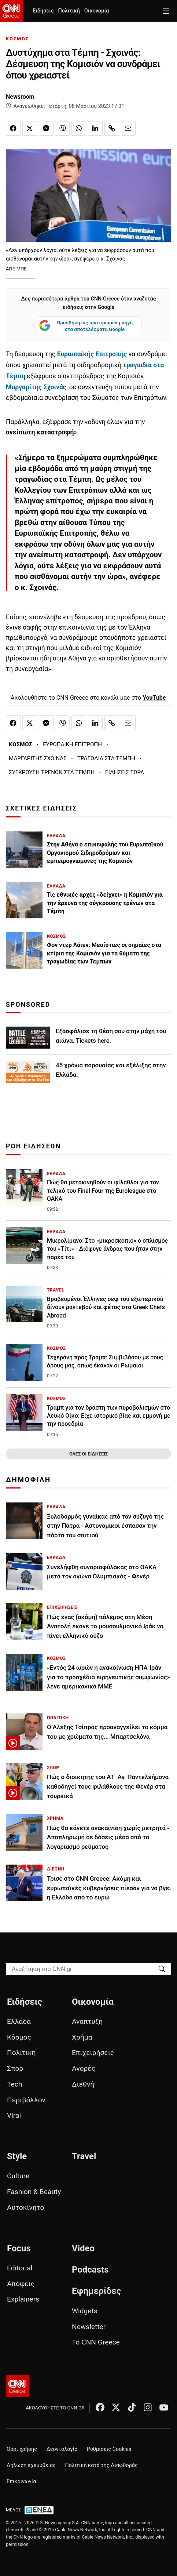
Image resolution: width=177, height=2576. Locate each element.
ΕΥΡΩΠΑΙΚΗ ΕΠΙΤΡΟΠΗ (72, 744)
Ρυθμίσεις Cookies (109, 2449)
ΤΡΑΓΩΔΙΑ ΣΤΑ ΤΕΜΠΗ (106, 758)
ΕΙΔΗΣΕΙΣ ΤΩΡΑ (124, 772)
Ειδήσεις (43, 11)
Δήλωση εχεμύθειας (31, 2465)
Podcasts (90, 2270)
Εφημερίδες (96, 2291)
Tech (14, 2084)
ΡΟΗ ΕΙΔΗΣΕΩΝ (33, 1146)
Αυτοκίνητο (25, 2207)
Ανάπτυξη (87, 2021)
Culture (18, 2176)
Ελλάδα (19, 2021)
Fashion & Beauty (34, 2191)
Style (17, 2156)
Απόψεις (20, 2284)
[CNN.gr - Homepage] (11, 11)
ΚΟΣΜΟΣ (17, 38)
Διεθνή (83, 2084)
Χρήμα (82, 2037)
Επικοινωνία (21, 2481)
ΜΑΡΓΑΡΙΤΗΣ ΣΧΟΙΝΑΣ (38, 758)
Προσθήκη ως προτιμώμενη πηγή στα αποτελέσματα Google (86, 326)
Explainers (23, 2299)
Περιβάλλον (26, 2100)
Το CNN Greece (96, 2342)
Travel (84, 2156)
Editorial (20, 2268)
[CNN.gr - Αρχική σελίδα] (17, 2386)
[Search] (162, 1968)
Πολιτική (69, 11)
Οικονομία (96, 11)
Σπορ (15, 2068)
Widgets (84, 2311)
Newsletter (89, 2326)
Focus (19, 2248)
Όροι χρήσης (22, 2449)
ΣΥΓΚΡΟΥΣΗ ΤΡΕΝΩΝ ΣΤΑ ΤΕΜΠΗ (52, 772)
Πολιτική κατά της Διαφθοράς (101, 2465)
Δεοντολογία (62, 2449)
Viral (14, 2115)
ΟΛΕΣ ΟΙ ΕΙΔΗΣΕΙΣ (88, 1454)
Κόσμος (19, 2037)
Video (83, 2248)
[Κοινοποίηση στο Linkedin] (95, 128)
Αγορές (83, 2068)
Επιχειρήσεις (93, 2052)
